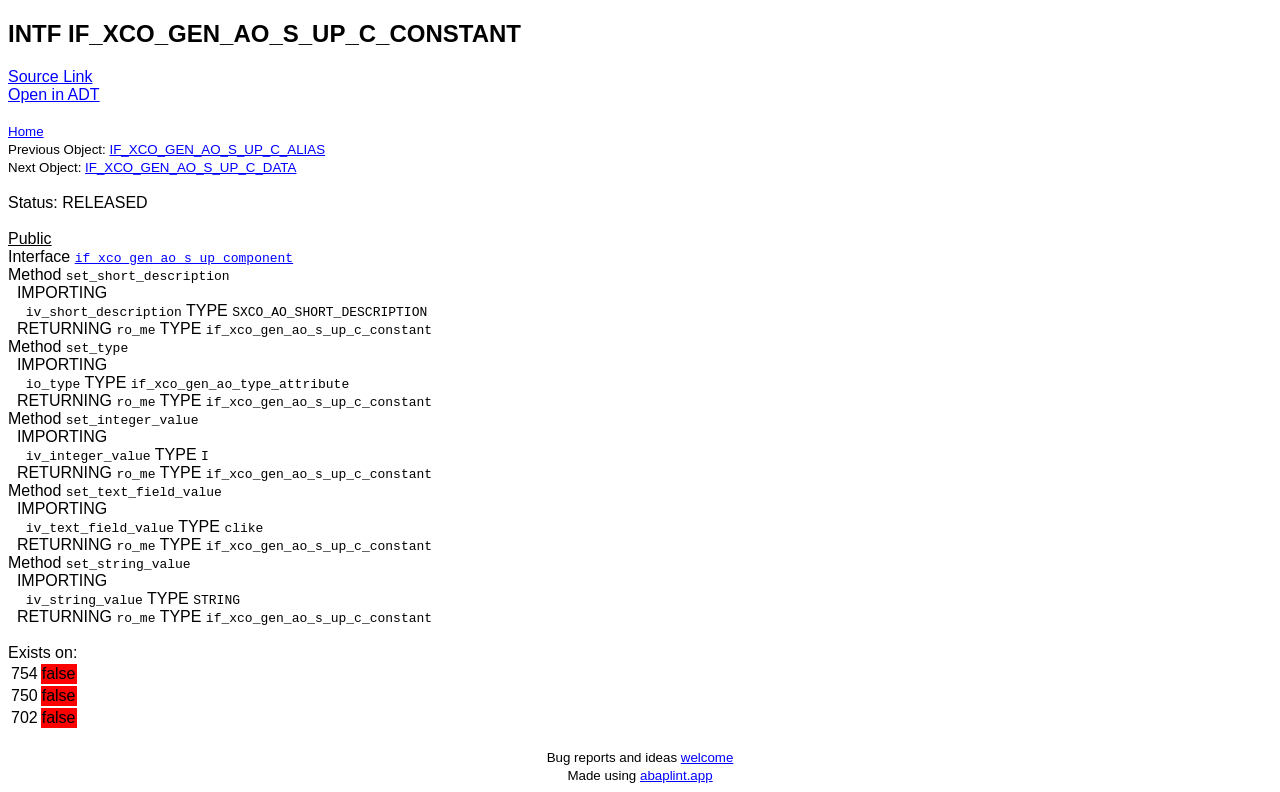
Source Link (50, 76)
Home (26, 131)
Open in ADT (54, 94)
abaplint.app (676, 775)
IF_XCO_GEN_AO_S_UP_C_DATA (190, 167)
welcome (707, 757)
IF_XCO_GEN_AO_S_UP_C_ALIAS (217, 149)
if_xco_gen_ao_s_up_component (184, 257)
